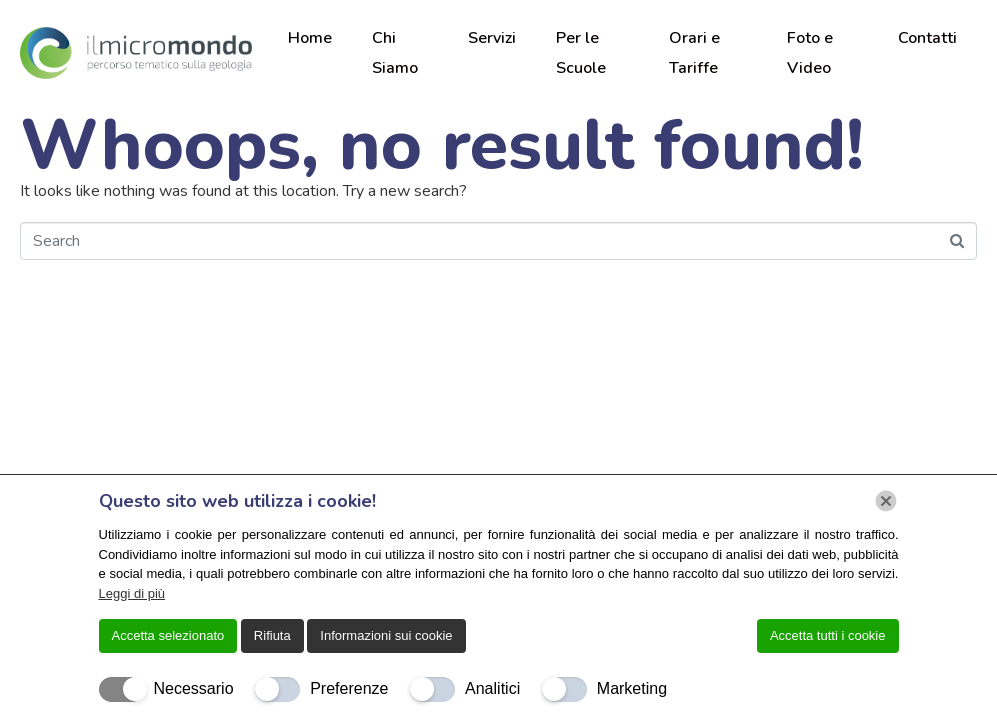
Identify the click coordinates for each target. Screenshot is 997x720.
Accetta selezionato (168, 635)
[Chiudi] (886, 501)
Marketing (632, 688)
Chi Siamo (395, 53)
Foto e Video (810, 53)
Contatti (927, 38)
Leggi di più (132, 593)
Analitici (492, 688)
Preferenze (349, 688)
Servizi (492, 38)
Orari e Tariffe (694, 53)
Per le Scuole (581, 53)
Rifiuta (272, 635)
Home (310, 38)
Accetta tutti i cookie (828, 635)
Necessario (194, 688)
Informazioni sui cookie (386, 635)
